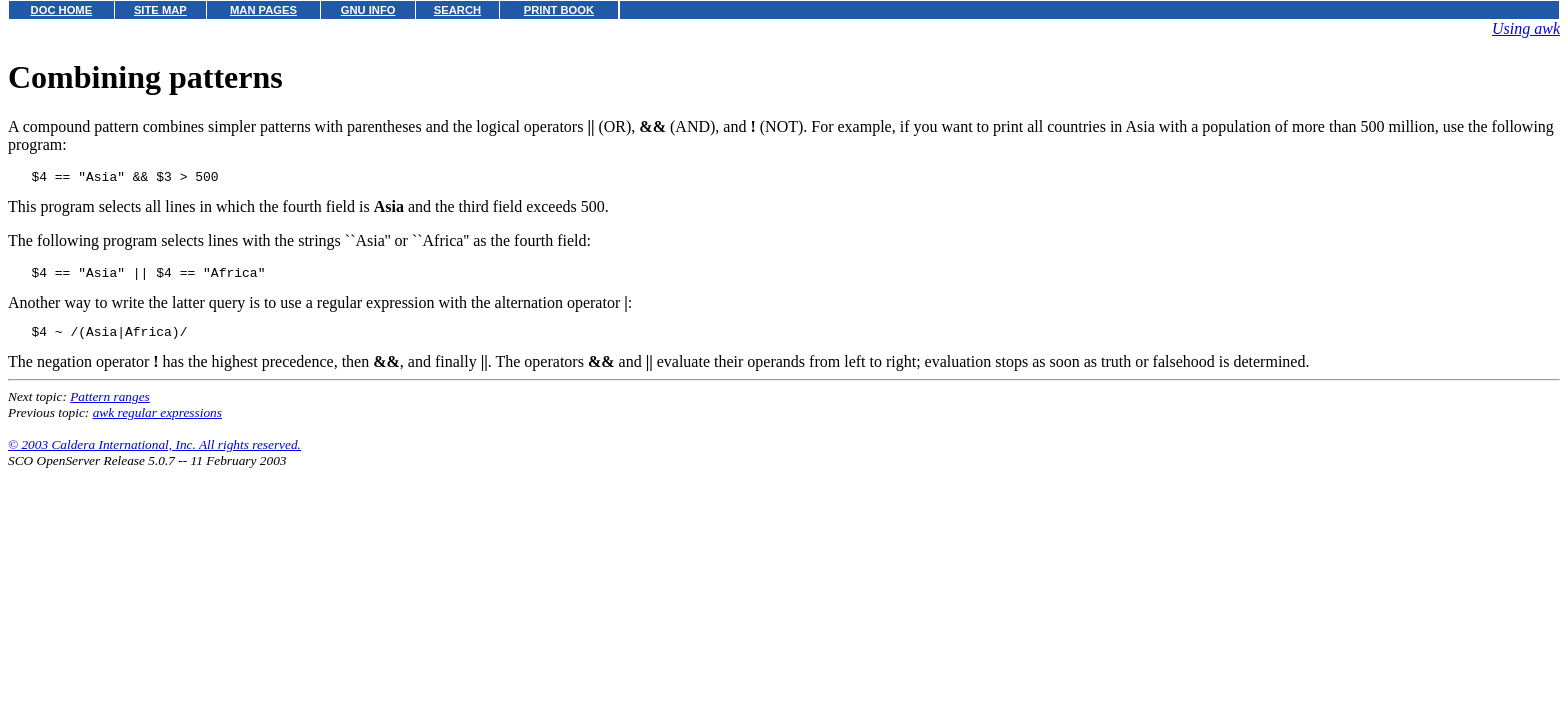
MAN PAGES (263, 10)
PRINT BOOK (559, 10)
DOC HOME (62, 10)
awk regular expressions (157, 421)
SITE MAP (160, 10)
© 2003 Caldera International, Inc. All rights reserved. (154, 453)
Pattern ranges (110, 405)
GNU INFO (368, 10)
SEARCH (457, 10)
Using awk (1526, 28)
